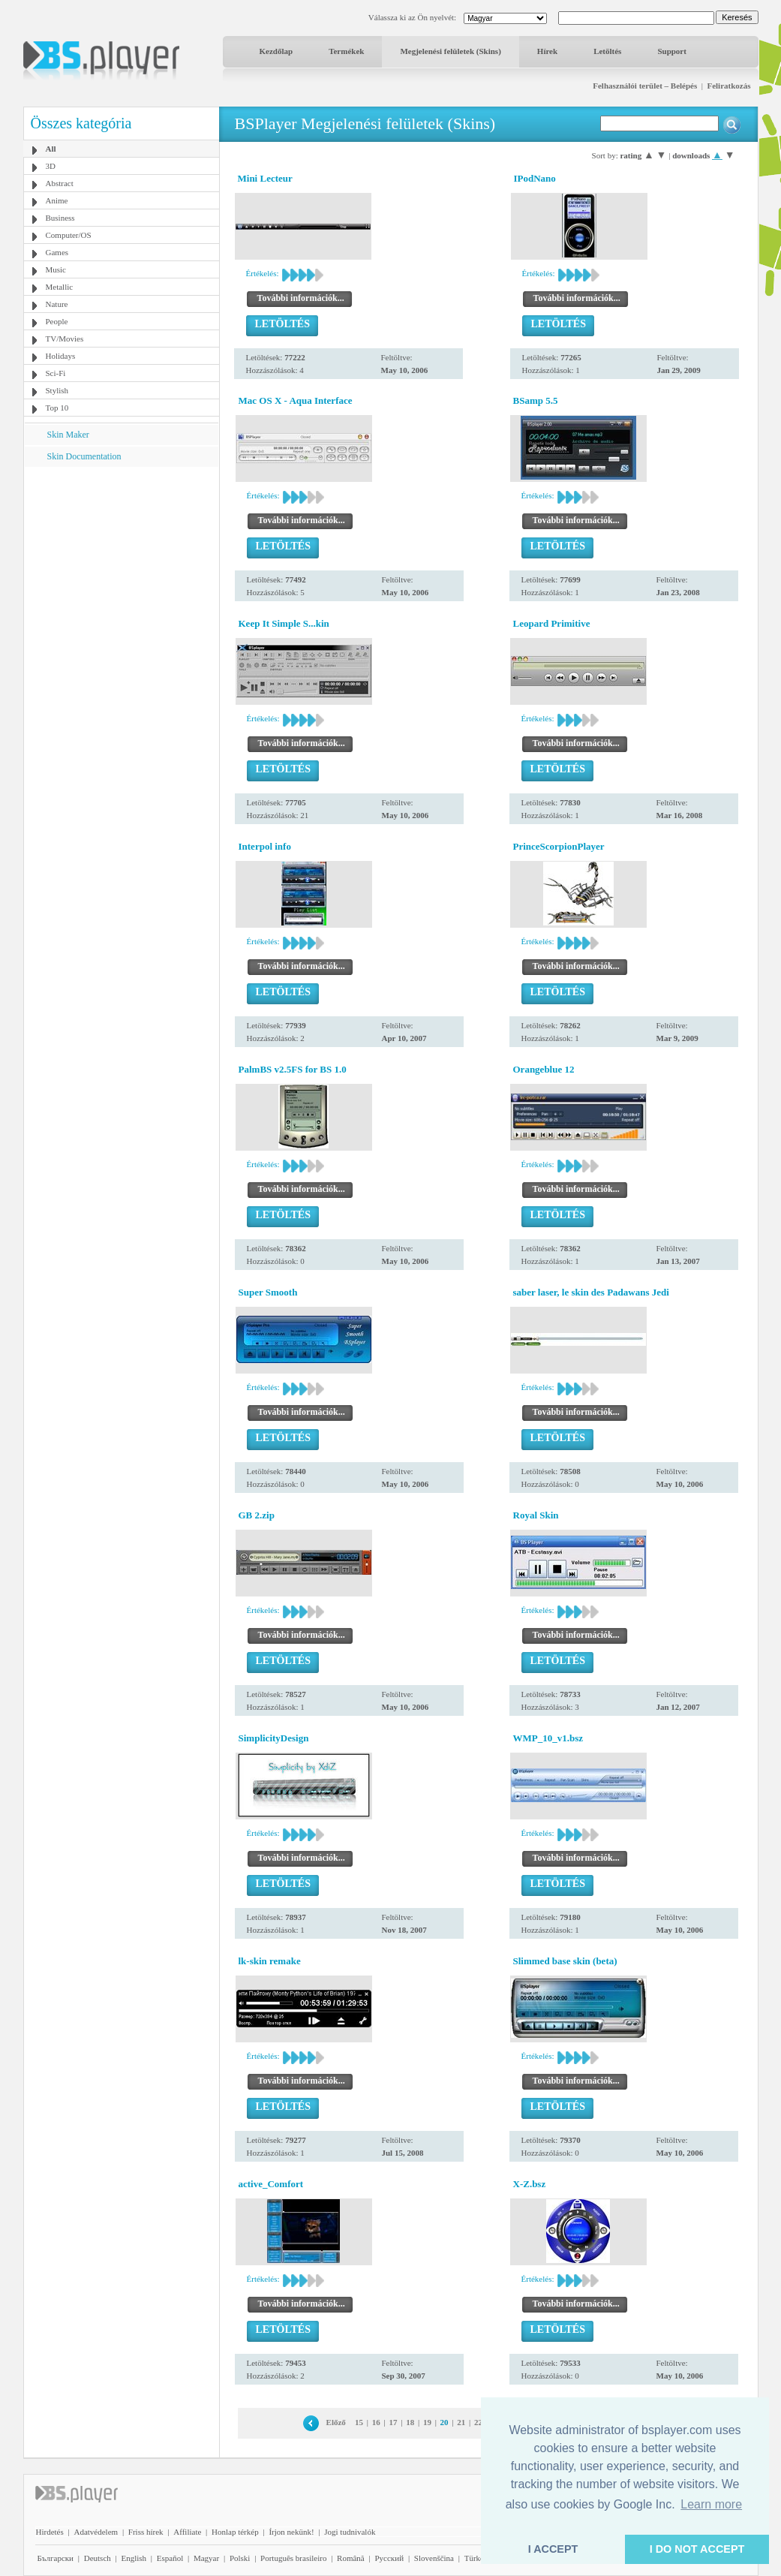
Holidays (61, 355)
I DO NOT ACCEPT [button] (697, 2549)
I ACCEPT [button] (553, 2549)
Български (56, 2557)
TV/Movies (65, 338)
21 (461, 2422)
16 (376, 2422)
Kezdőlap (276, 51)
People (57, 321)
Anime (57, 200)
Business (60, 217)
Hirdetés (50, 2531)
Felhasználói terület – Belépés (645, 85)
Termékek (346, 51)
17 (393, 2422)
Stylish (57, 390)
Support (671, 51)
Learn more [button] (711, 2504)
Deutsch (97, 2557)
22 (478, 2422)
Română (351, 2557)
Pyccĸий (389, 2557)
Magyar (206, 2557)
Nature (57, 303)
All (51, 148)
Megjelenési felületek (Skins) (450, 51)
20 (444, 2422)
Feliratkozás (728, 85)
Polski (240, 2557)
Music (56, 269)
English (133, 2557)
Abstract (60, 183)
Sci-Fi (56, 373)
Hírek (547, 51)
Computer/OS (69, 234)
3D (51, 165)
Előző (336, 2422)
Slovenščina (434, 2557)
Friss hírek (146, 2531)
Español (170, 2557)
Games (57, 252)
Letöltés (607, 51)
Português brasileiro (293, 2557)
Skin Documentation (84, 456)
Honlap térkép (235, 2531)
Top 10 (57, 407)
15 (359, 2422)
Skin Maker (68, 434)
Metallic (60, 286)
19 (427, 2422)
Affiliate (187, 2531)
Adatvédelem (96, 2531)
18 (410, 2422)
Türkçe (476, 2557)
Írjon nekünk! (291, 2531)
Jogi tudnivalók (349, 2531)
